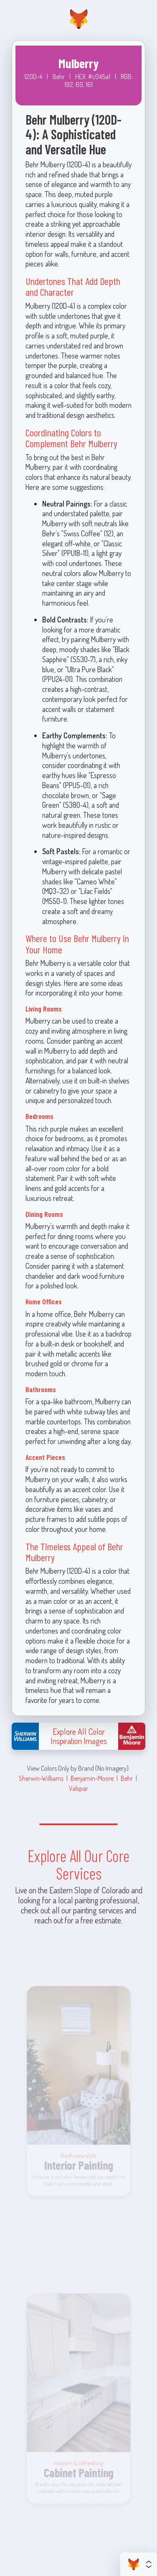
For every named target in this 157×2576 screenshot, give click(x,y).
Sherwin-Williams (41, 1778)
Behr (127, 1778)
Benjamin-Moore (92, 1778)
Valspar (78, 1788)
